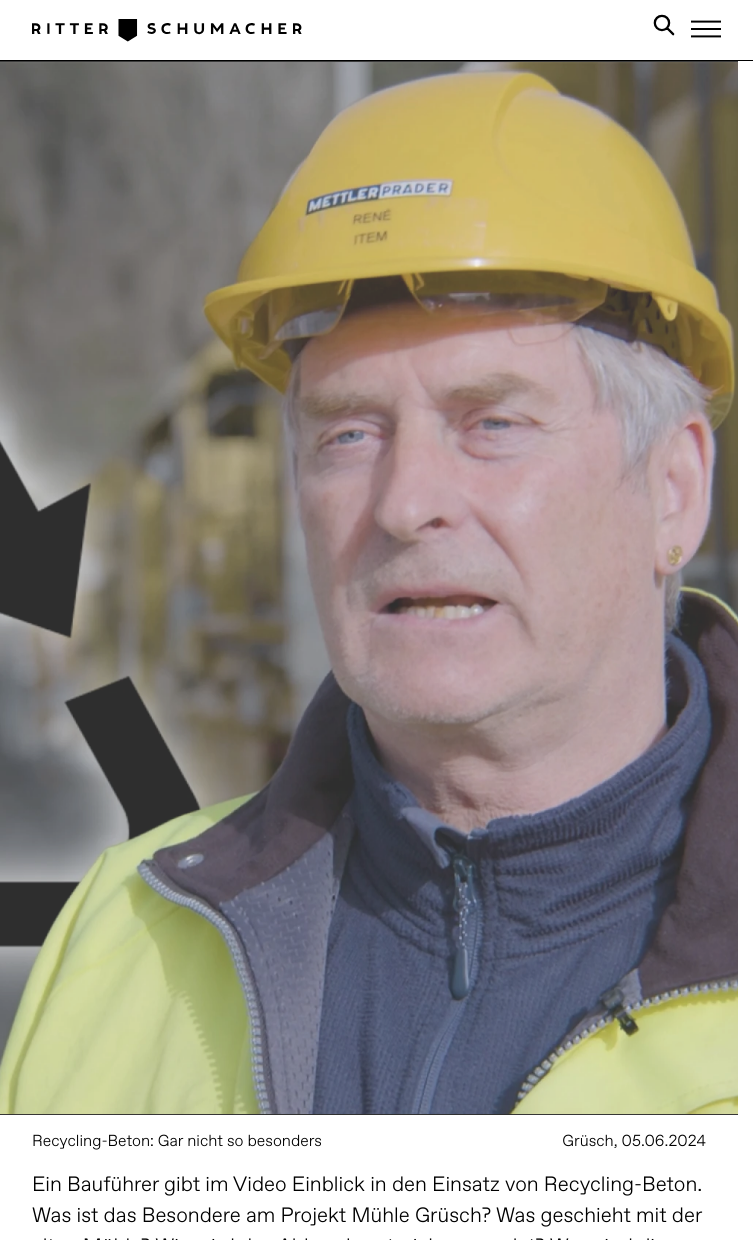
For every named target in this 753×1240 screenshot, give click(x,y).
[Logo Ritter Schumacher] (167, 29)
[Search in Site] (664, 29)
